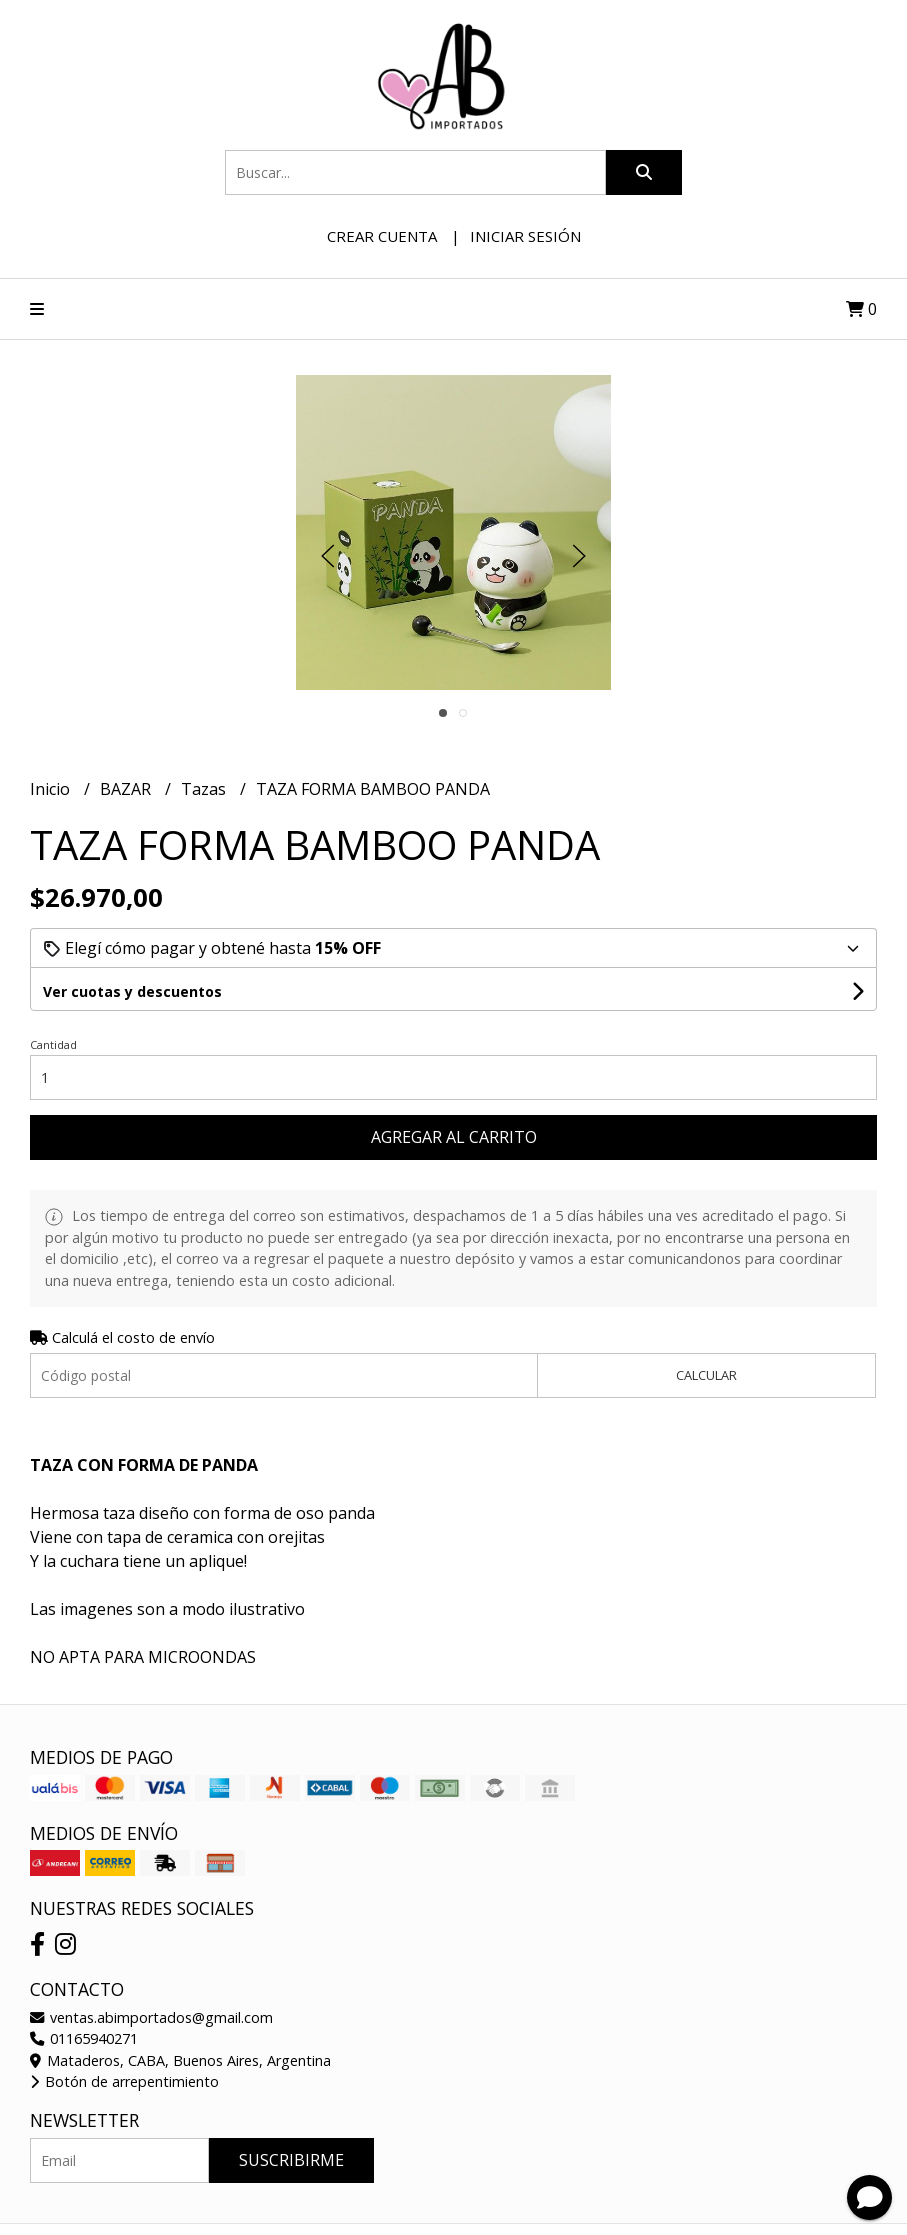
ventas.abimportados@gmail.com (151, 2017)
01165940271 (84, 2038)
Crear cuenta (382, 236)
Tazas (205, 789)
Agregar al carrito (454, 1137)
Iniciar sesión (525, 236)
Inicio (52, 789)
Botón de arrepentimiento (124, 2081)
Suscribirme (291, 2160)
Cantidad (53, 1044)
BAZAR (127, 789)
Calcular (706, 1375)
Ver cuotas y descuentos (132, 991)
